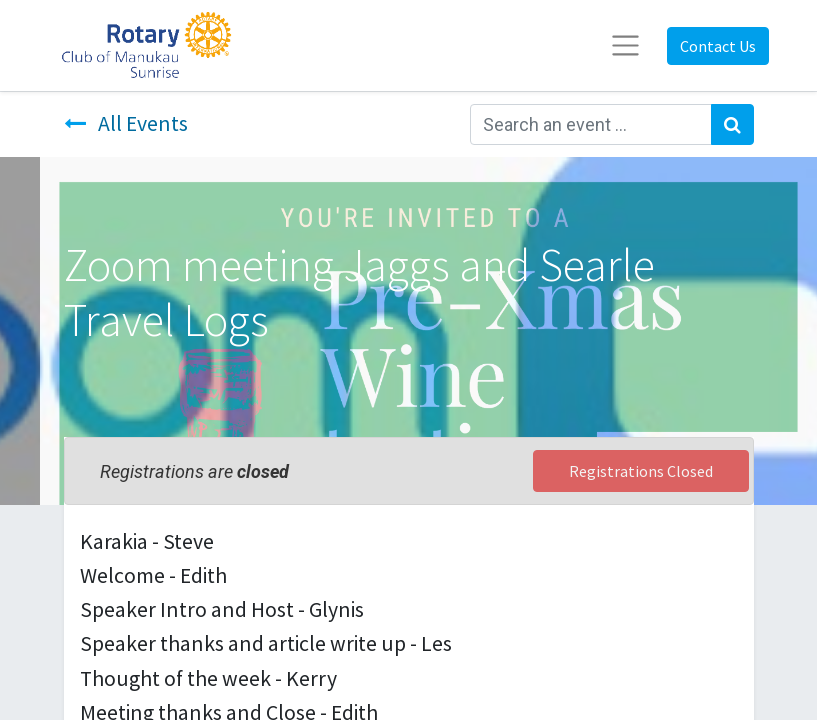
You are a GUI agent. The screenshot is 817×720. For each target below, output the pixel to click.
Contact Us (718, 46)
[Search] (732, 124)
